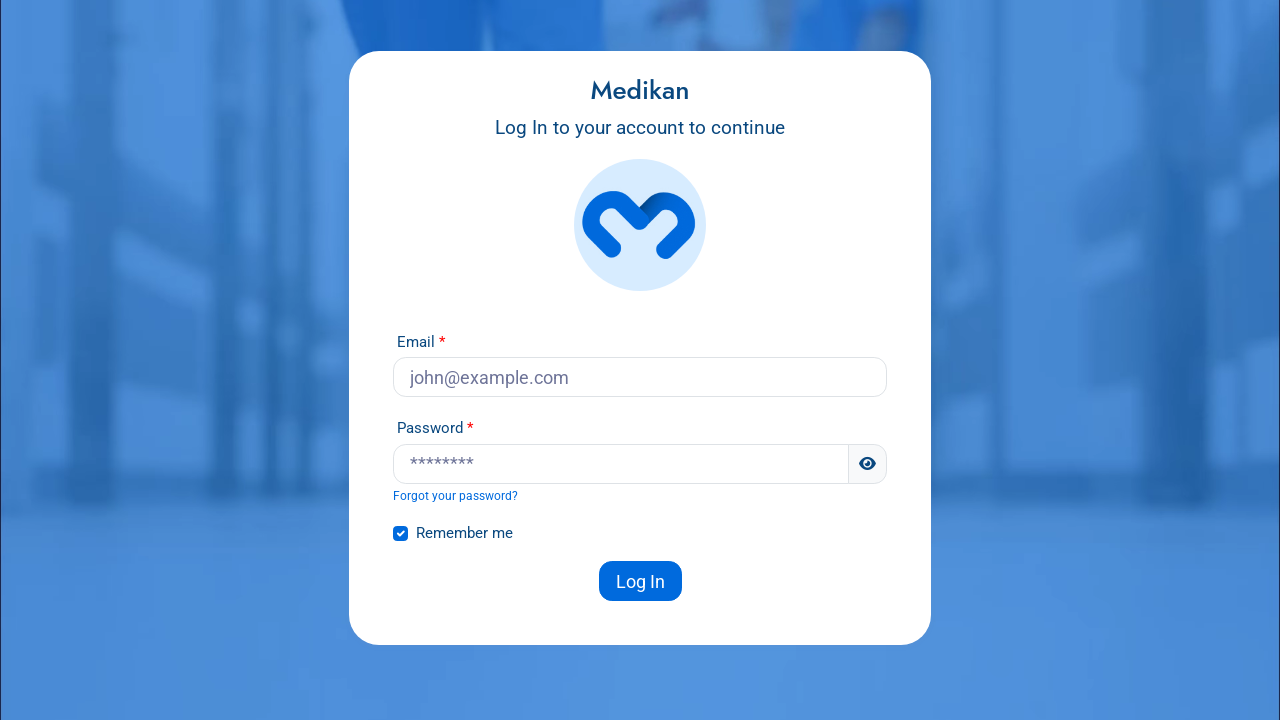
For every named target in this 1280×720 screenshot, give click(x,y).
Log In (640, 581)
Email (416, 342)
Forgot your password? (455, 496)
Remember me (464, 533)
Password (430, 428)
